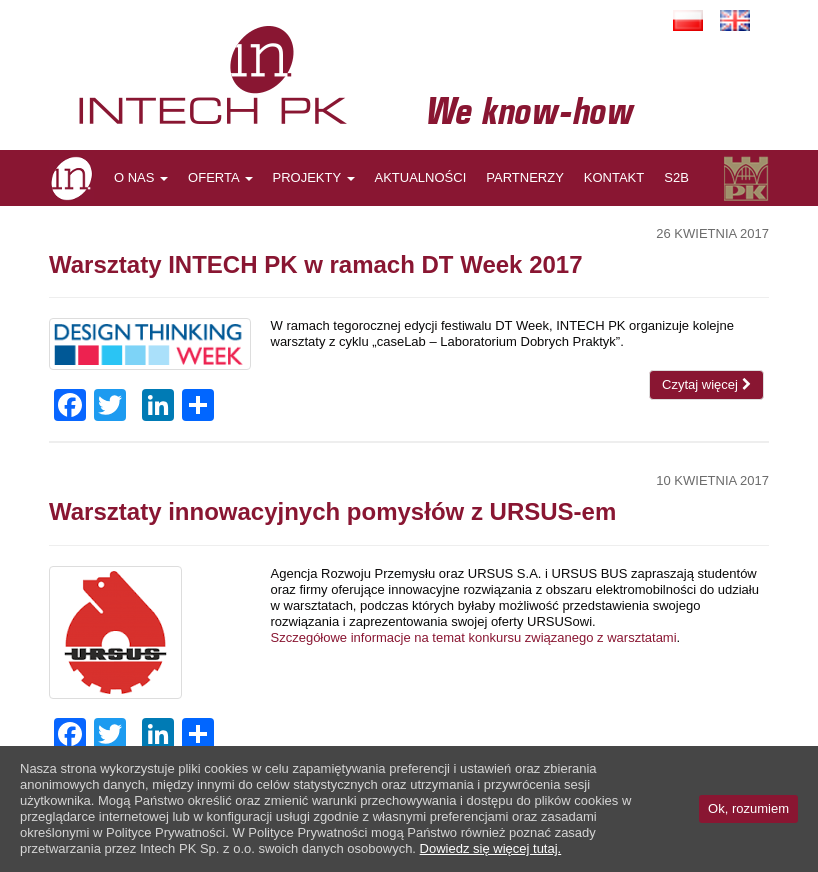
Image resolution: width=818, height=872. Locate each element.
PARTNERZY (525, 177)
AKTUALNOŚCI (421, 177)
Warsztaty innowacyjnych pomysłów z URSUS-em (332, 511)
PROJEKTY (314, 177)
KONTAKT (614, 177)
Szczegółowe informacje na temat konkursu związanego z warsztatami (474, 637)
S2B (676, 177)
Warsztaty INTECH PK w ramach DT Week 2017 (316, 264)
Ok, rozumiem (748, 808)
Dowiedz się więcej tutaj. (491, 848)
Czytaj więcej (706, 384)
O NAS (141, 177)
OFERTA (220, 177)
